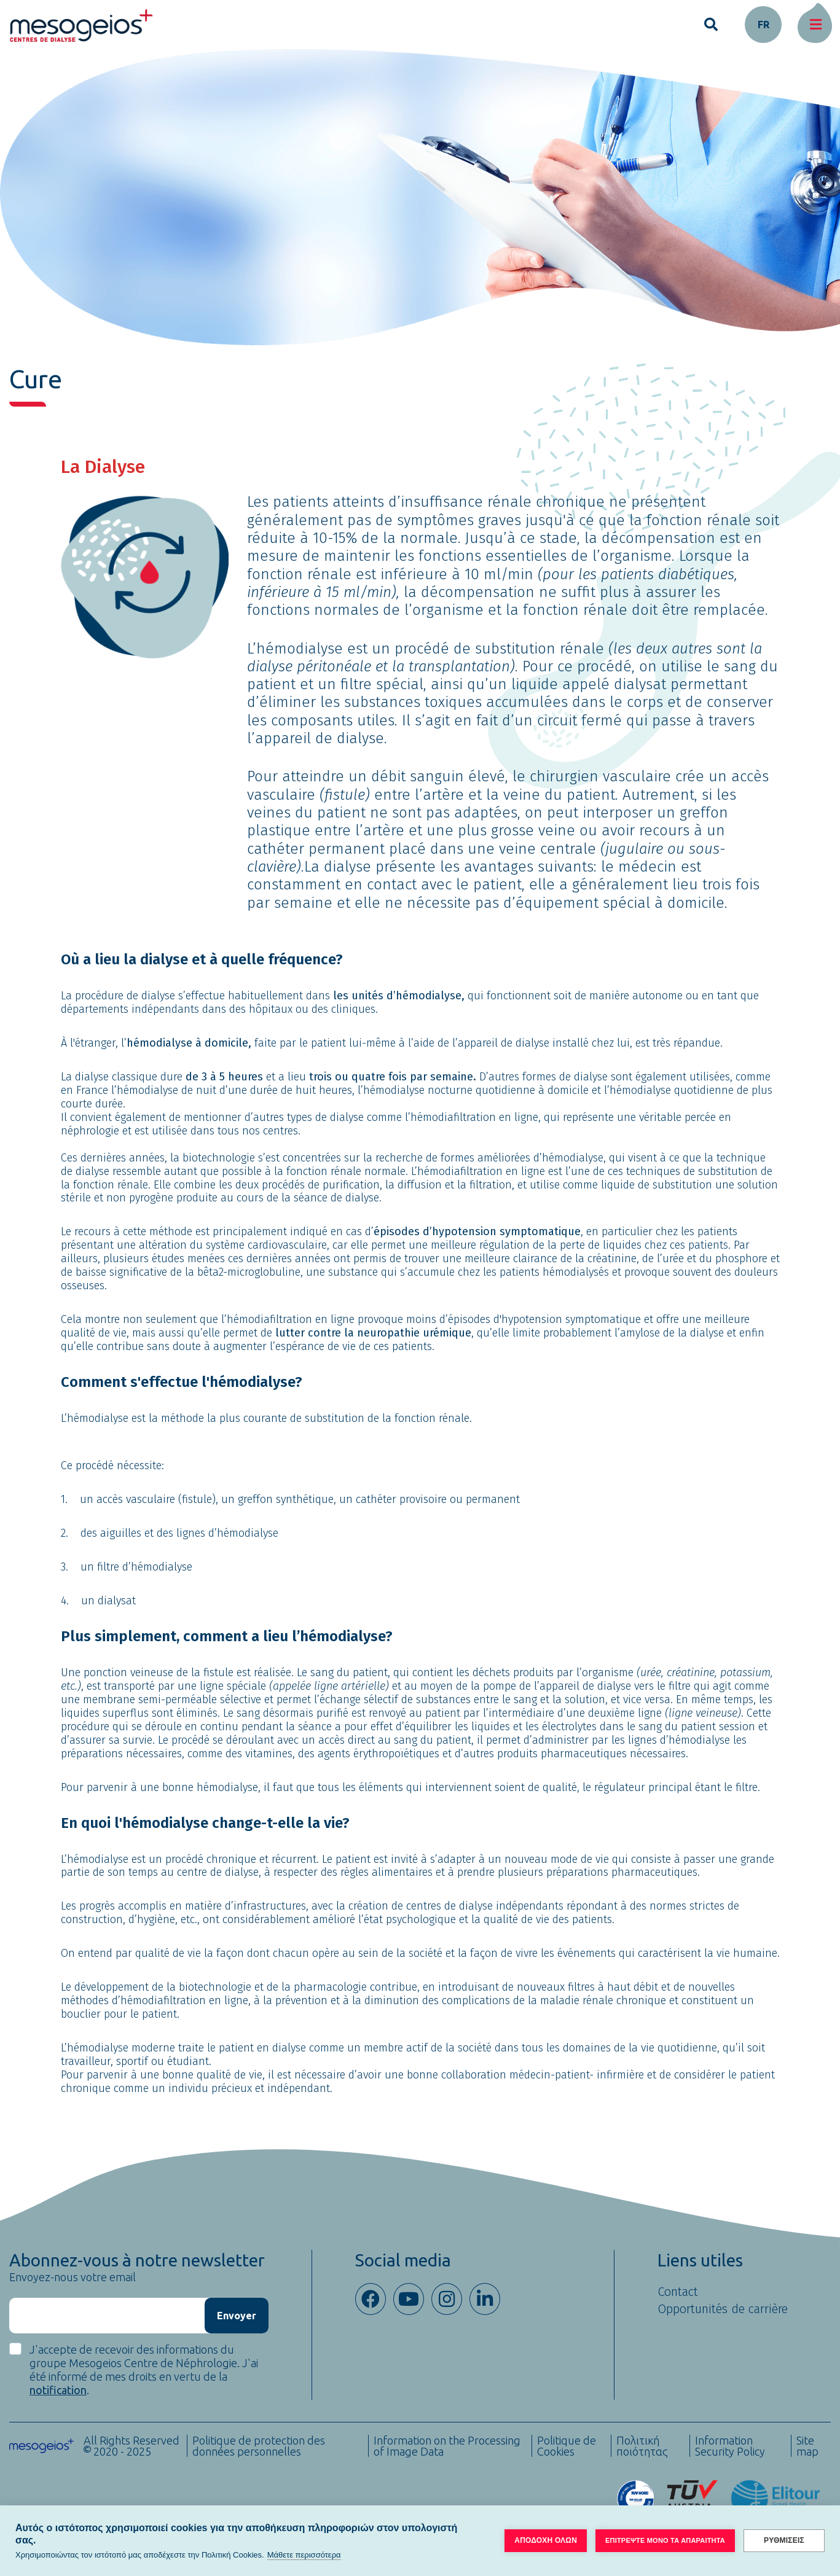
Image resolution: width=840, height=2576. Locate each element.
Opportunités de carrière (722, 2308)
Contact (677, 2291)
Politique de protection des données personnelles (258, 2446)
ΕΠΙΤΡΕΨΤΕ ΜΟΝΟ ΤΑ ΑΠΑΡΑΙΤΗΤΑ (665, 2540)
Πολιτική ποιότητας (642, 2446)
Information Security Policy (730, 2446)
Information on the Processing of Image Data (447, 2446)
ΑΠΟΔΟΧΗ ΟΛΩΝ (545, 2540)
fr (763, 24)
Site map (807, 2446)
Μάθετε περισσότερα (304, 2554)
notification (58, 2390)
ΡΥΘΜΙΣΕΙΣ (784, 2540)
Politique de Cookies (566, 2446)
